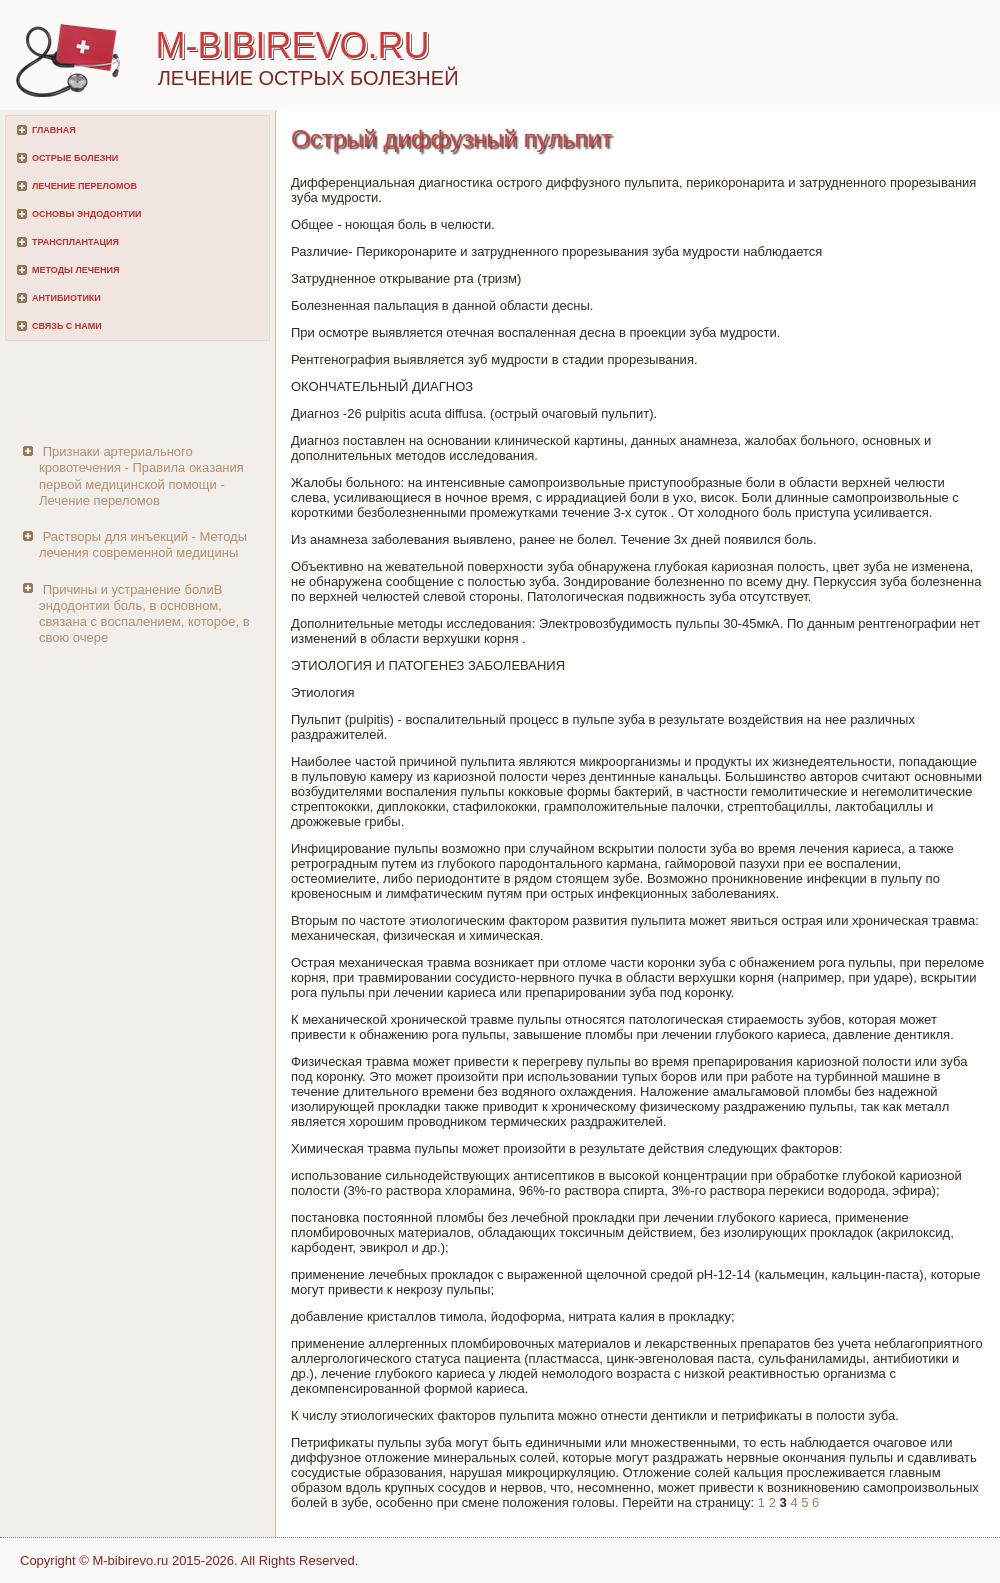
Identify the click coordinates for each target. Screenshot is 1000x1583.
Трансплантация (75, 242)
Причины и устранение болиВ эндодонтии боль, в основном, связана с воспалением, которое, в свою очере (144, 614)
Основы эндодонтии (86, 214)
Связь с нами (67, 326)
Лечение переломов (84, 186)
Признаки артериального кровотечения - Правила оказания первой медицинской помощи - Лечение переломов (141, 476)
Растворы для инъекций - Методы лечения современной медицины (143, 544)
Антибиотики (66, 298)
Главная (54, 130)
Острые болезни (75, 158)
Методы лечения (75, 270)
